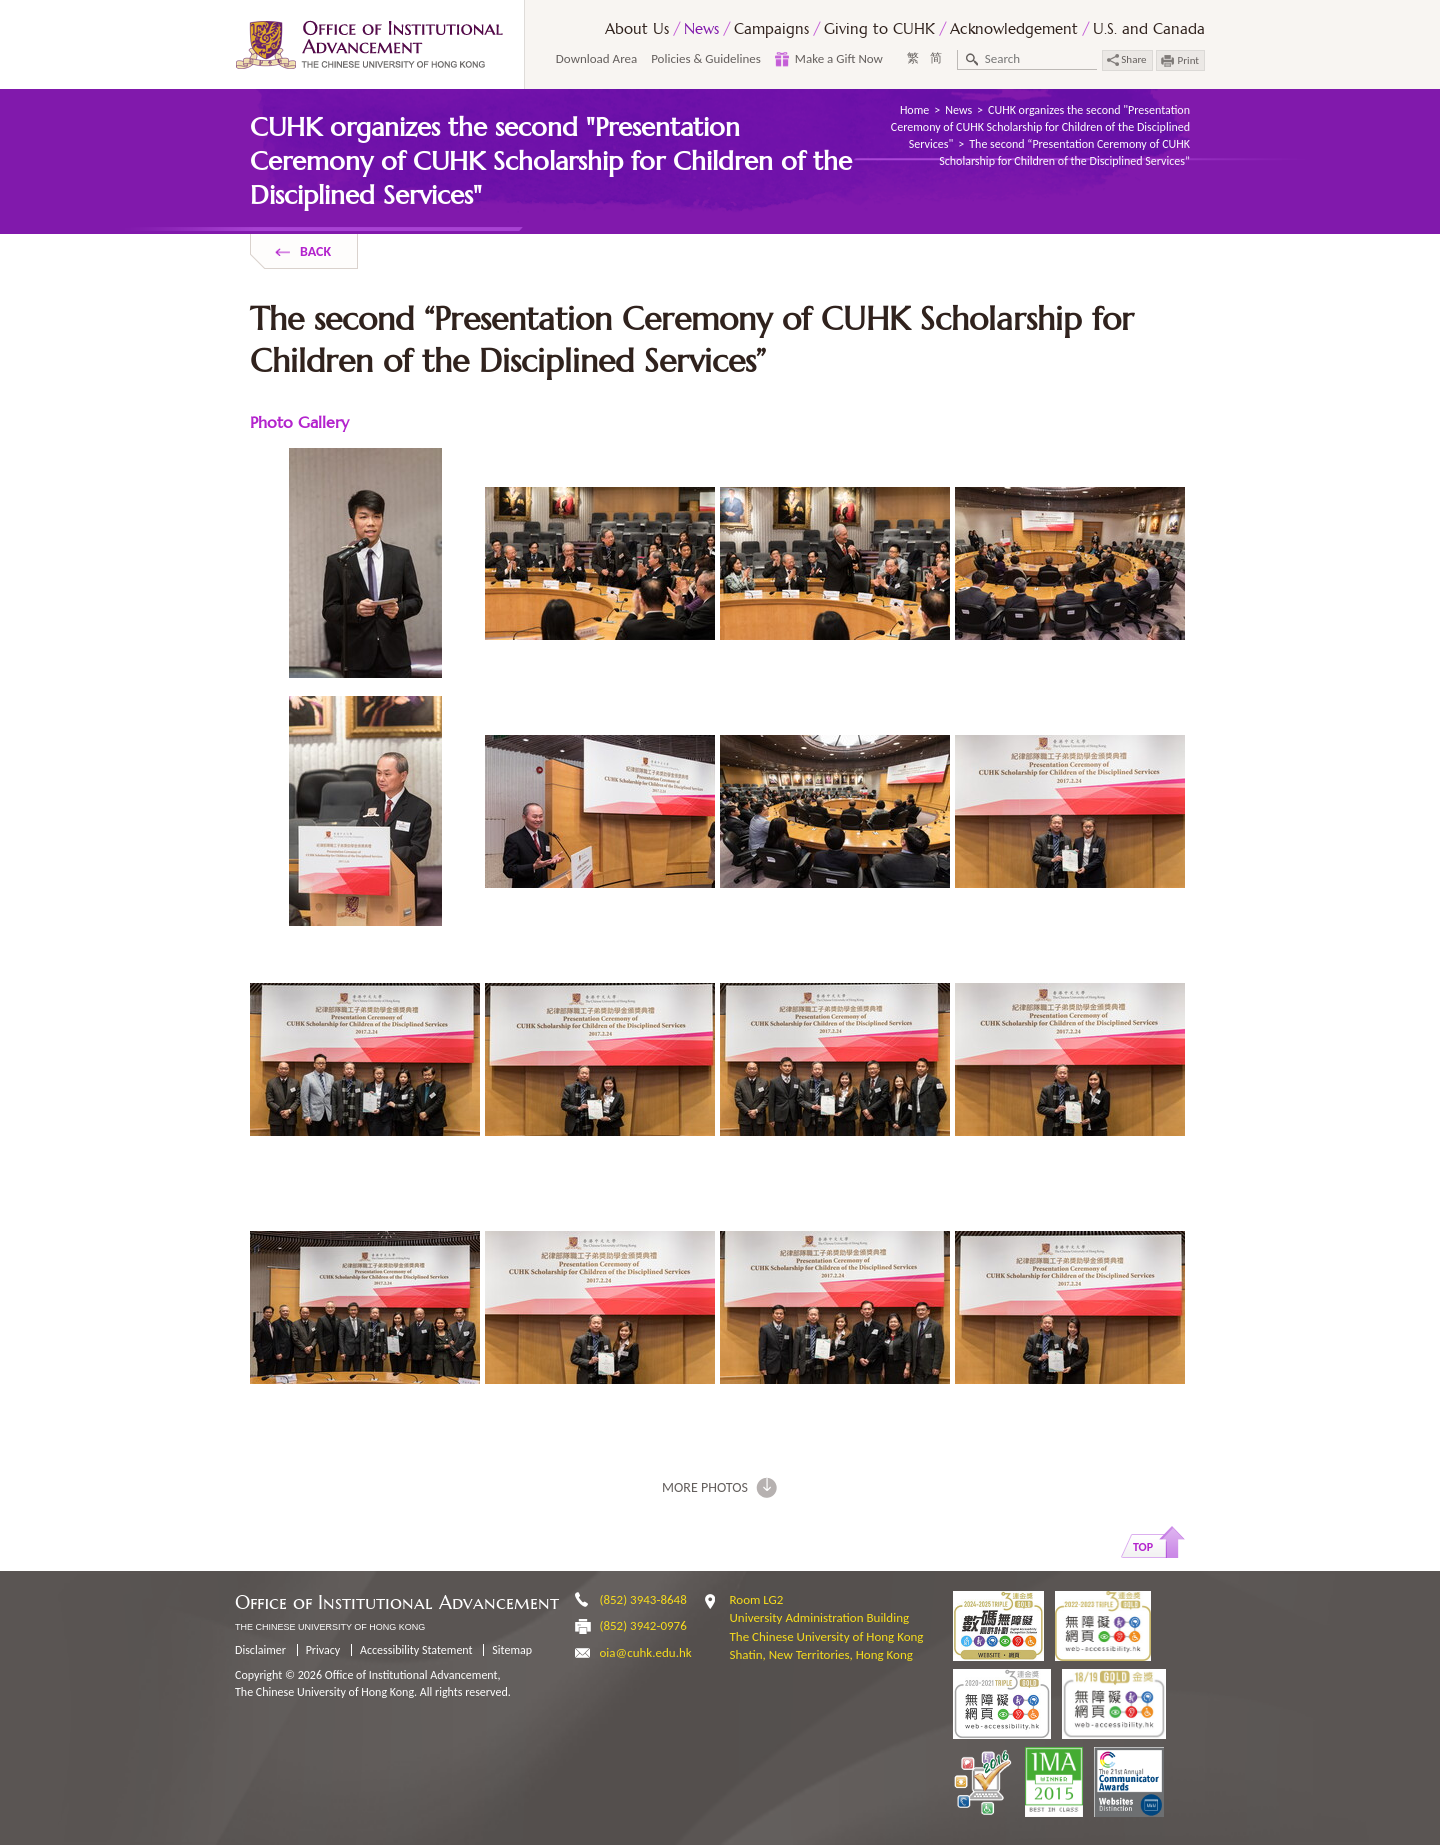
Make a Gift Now (839, 58)
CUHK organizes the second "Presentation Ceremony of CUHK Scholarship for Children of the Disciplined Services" (1040, 127)
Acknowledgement (1014, 28)
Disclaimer (260, 1650)
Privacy (323, 1650)
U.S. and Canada (1149, 28)
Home (914, 110)
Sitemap (512, 1650)
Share (1127, 59)
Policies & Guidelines (706, 58)
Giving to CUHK (879, 28)
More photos (705, 1487)
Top (1143, 1547)
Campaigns (771, 28)
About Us (637, 28)
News (701, 28)
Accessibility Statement (416, 1650)
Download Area (596, 58)
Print (1188, 60)
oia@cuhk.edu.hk (646, 1652)
